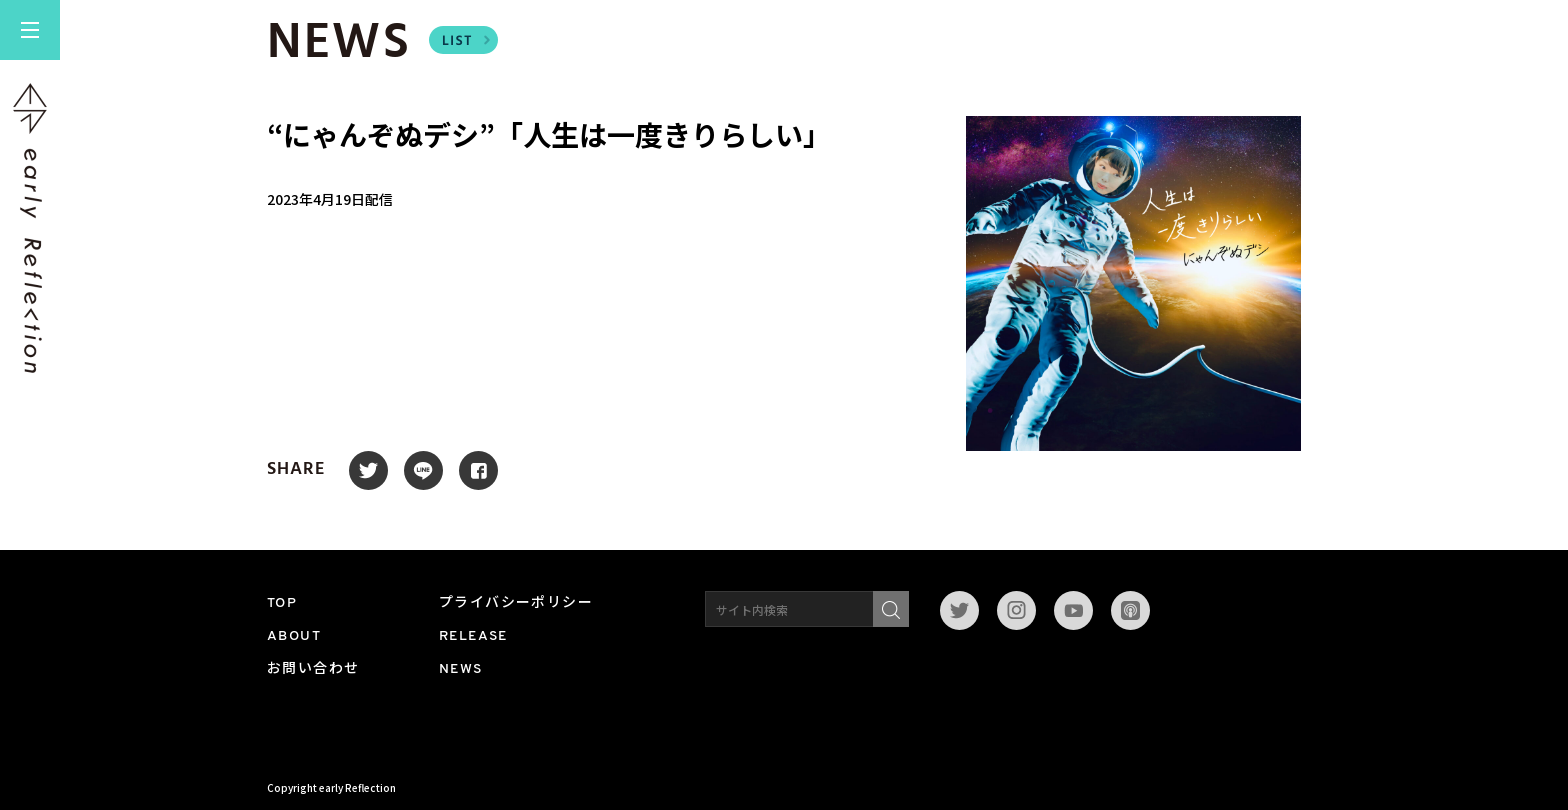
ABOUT (294, 636)
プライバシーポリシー (516, 603)
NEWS (461, 669)
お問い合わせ (313, 669)
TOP (282, 603)
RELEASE (473, 636)
